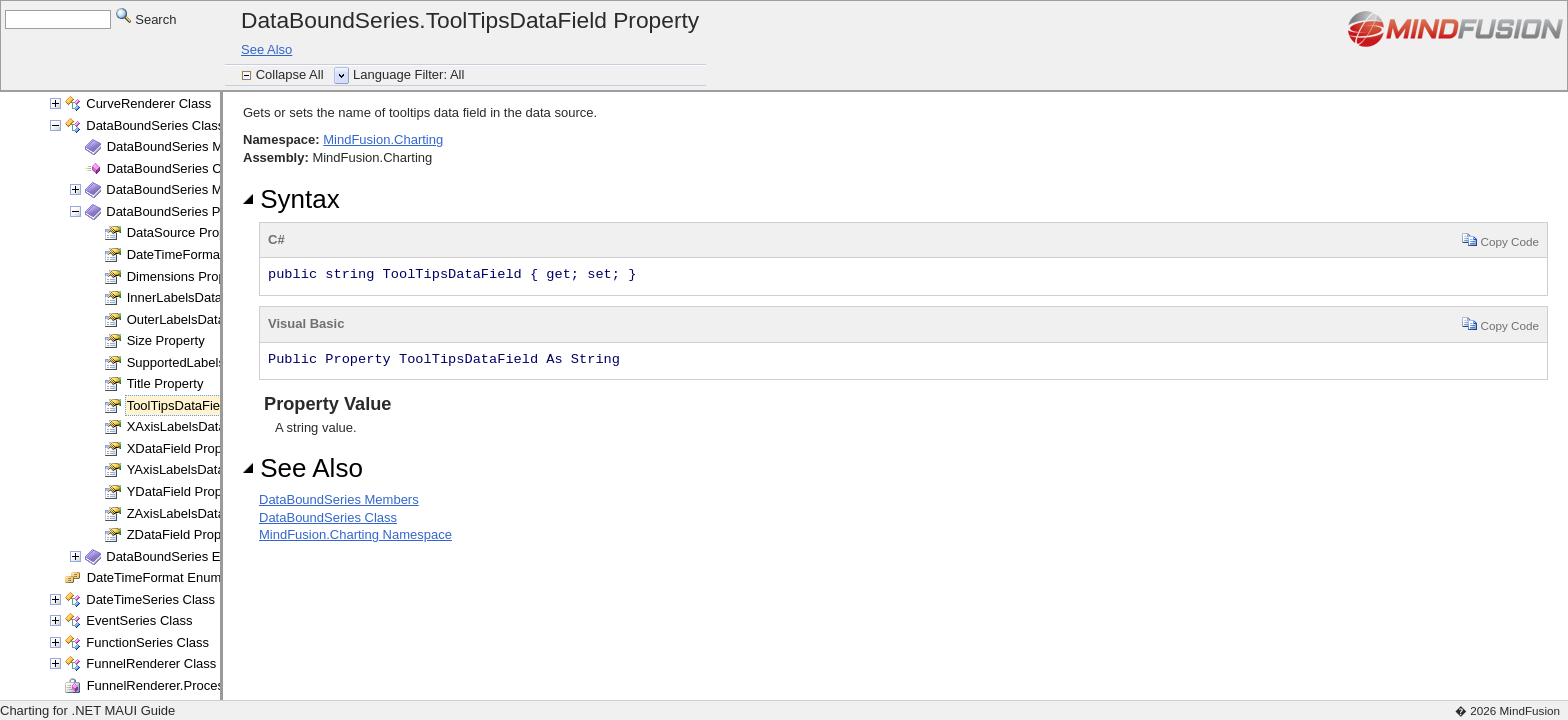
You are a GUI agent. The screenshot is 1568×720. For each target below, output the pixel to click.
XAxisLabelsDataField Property (217, 426)
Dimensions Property (187, 276)
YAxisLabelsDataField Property (216, 469)
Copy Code (1500, 239)
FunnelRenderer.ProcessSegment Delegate (212, 685)
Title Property (165, 383)
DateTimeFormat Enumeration (174, 577)
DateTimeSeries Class (150, 599)
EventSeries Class (139, 620)
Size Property (166, 340)
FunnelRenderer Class (151, 663)
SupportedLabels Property (202, 362)
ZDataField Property (185, 534)
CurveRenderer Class (148, 103)
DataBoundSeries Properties (188, 211)
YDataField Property (185, 491)
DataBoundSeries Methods (183, 189)
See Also (266, 49)
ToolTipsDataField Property (205, 405)
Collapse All (292, 74)
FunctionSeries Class (147, 642)
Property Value (325, 404)
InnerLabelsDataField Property (215, 297)
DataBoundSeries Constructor (193, 168)
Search (146, 18)
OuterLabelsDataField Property (216, 319)
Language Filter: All (408, 74)
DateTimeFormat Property (202, 254)
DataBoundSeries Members (187, 146)
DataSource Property (187, 232)
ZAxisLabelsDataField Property (216, 513)
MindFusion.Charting (383, 139)
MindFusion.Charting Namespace (355, 534)
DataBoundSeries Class (155, 125)
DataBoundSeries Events (178, 556)
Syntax (291, 199)
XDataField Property (185, 448)
